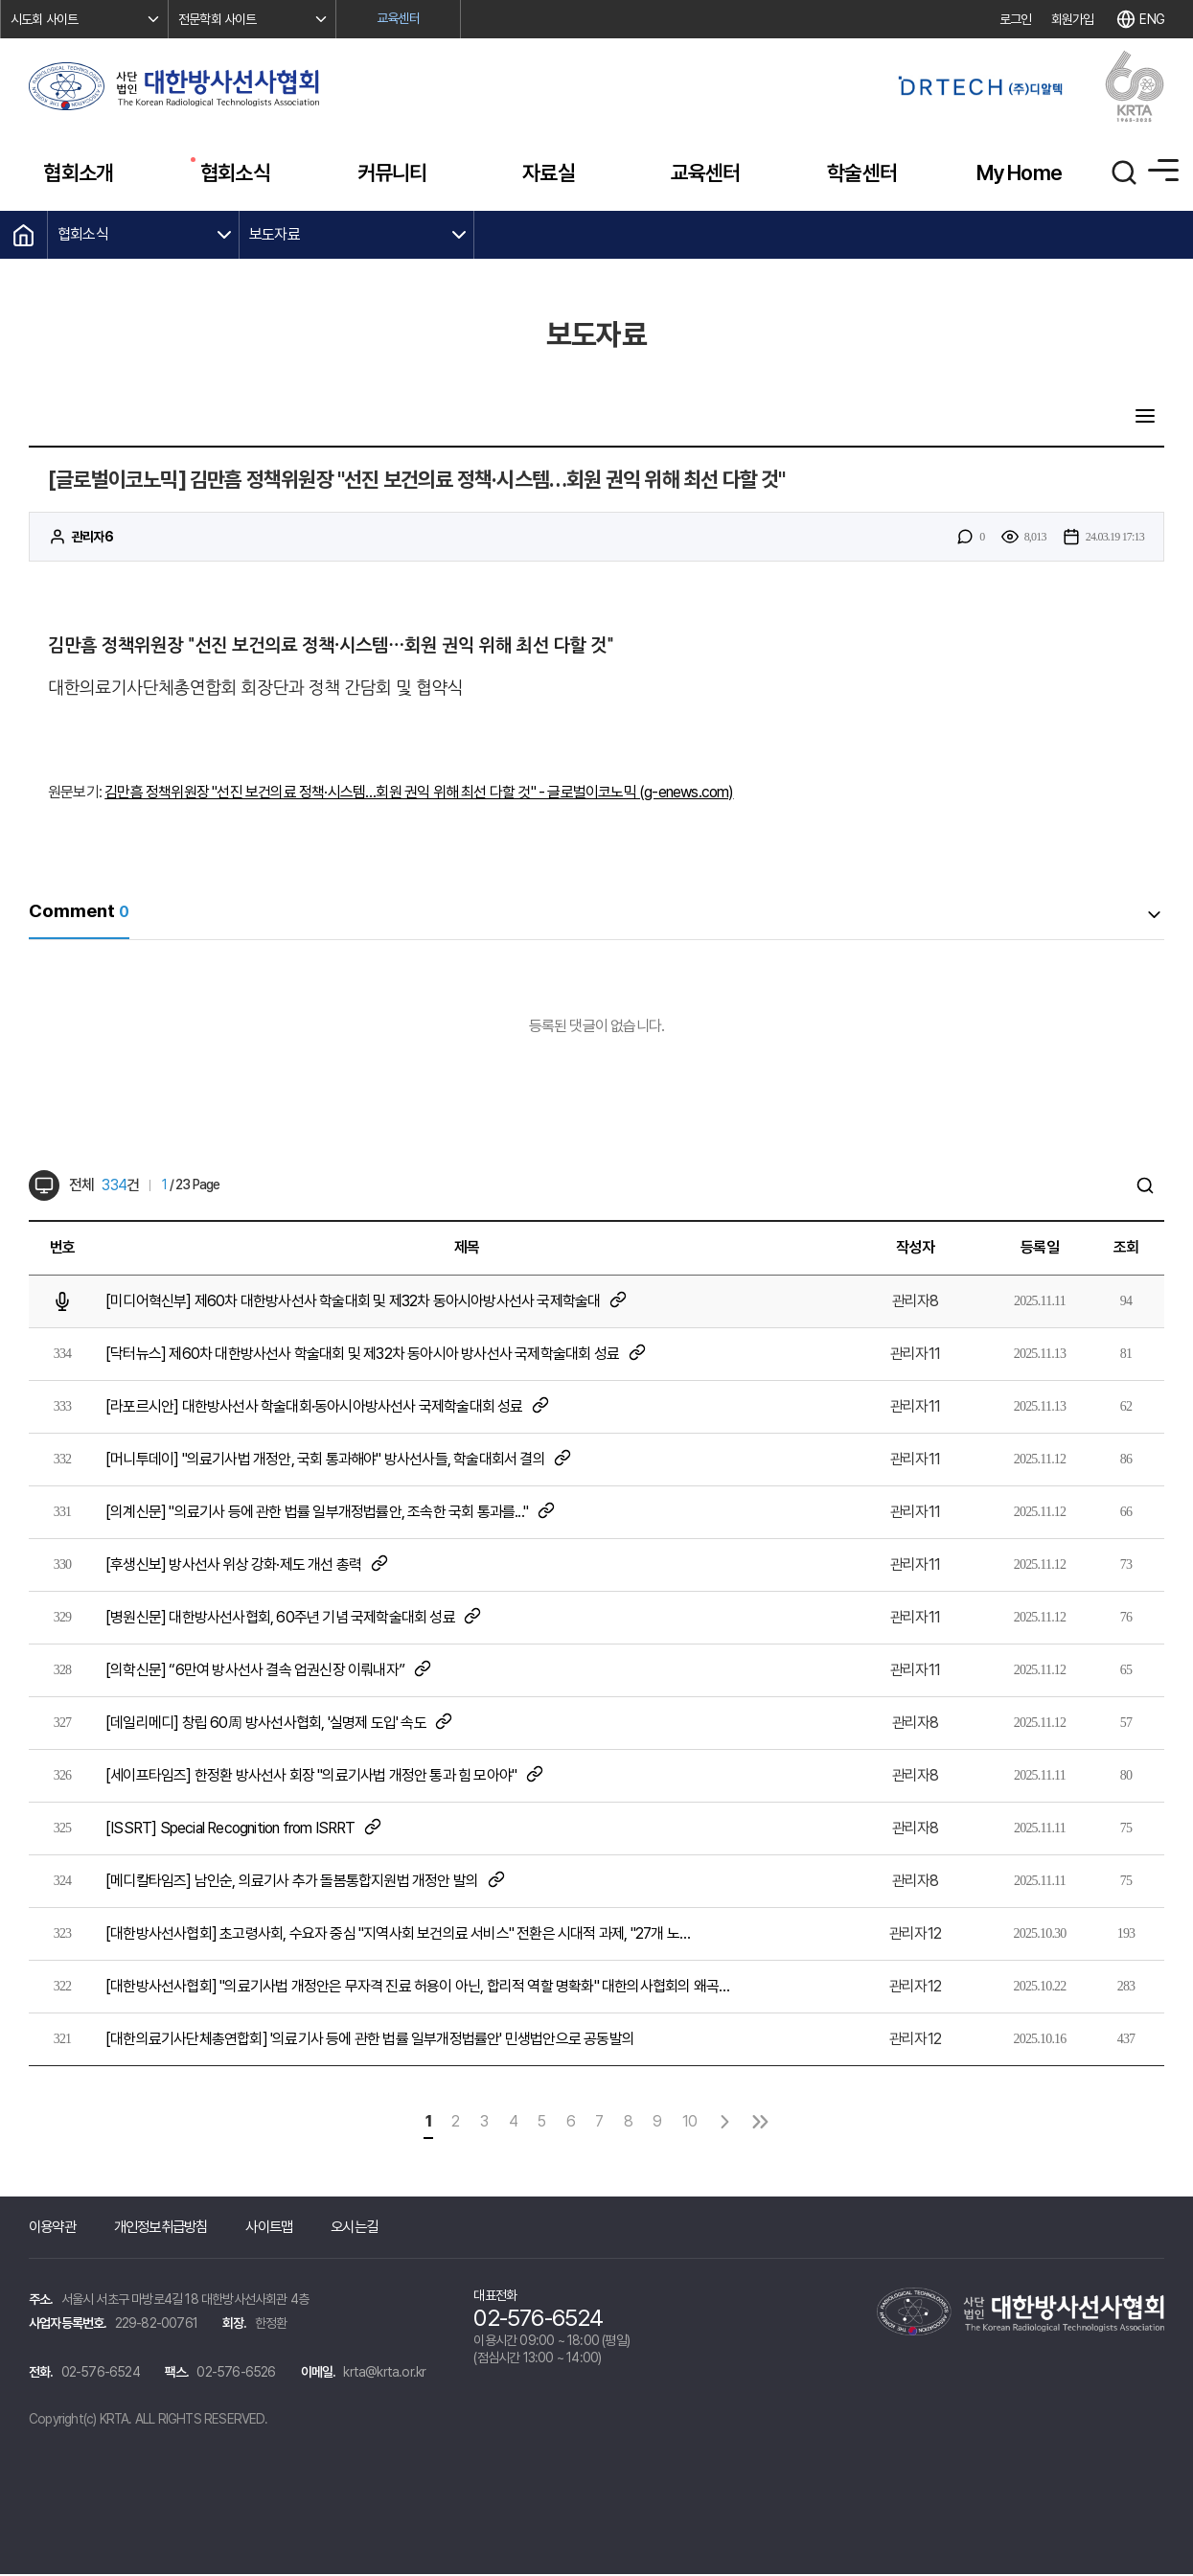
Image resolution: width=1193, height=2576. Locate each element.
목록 (1144, 417)
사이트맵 (282, 2229)
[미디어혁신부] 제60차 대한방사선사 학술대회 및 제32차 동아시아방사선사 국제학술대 (366, 1302)
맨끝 (774, 2123)
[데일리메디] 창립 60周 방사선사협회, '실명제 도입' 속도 (279, 1724)
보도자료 (274, 234)
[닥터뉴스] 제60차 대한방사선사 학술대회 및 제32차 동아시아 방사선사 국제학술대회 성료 (376, 1355)
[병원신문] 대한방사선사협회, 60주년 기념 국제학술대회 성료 (294, 1618)
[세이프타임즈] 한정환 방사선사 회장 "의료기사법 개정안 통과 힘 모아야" (324, 1776)
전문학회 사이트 (217, 19)
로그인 (1015, 19)
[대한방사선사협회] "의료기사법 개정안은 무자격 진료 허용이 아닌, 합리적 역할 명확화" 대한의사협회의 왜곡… (417, 1988)
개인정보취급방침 (168, 2229)
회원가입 (1072, 19)
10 (698, 2123)
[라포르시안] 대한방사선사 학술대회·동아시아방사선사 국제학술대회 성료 (328, 1407)
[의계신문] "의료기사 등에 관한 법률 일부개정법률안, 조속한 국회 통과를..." (330, 1513)
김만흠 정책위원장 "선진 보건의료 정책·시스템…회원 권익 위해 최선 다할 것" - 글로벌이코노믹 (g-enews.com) (418, 795)
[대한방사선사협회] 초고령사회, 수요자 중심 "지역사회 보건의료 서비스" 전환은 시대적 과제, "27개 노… (397, 1935)
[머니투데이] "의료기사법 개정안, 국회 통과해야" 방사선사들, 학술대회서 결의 (339, 1460)
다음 (736, 2123)
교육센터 (398, 18)
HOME (24, 235)
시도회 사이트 (44, 19)
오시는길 (371, 2229)
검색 (1144, 1187)
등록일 (1040, 1249)
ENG (1151, 19)
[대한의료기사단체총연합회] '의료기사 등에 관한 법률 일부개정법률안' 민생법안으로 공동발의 (369, 2041)
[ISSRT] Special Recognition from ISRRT (244, 1829)
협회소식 (82, 234)
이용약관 (54, 2229)
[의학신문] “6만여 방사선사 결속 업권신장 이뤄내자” (268, 1671)
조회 (1125, 1249)
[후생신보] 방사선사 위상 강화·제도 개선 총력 (247, 1565)
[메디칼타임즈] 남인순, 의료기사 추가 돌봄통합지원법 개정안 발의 (305, 1882)
